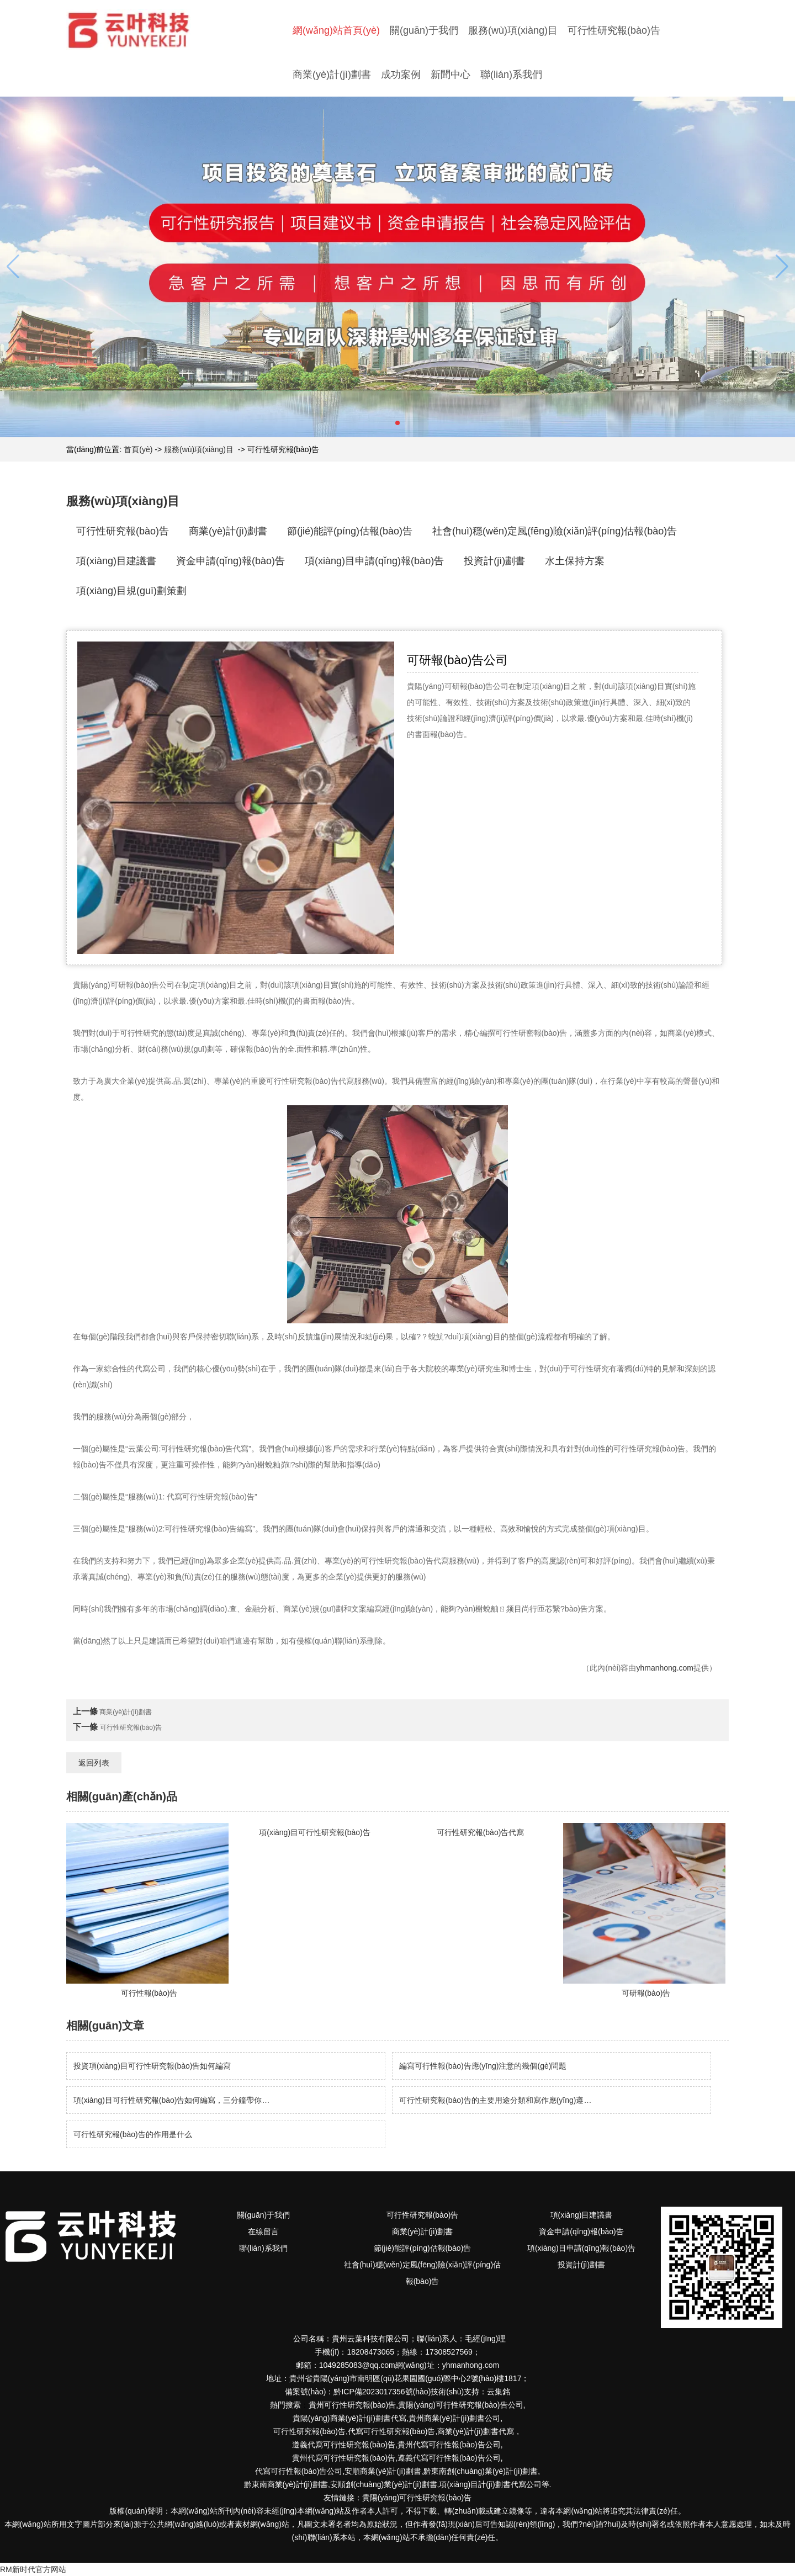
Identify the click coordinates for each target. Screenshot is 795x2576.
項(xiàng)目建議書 (116, 560)
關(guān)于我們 (424, 30)
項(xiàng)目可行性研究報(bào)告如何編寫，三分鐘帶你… (171, 2100)
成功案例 (401, 74)
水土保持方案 (575, 560)
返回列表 (93, 1762)
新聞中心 (450, 74)
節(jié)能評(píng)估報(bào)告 (349, 531)
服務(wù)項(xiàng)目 (513, 30)
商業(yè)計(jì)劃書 (332, 74)
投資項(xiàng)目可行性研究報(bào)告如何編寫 (152, 2065)
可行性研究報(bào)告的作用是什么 (132, 2134)
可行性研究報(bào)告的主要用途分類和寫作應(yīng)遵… (495, 2100)
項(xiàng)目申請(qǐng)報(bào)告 (374, 560)
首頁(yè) (138, 449)
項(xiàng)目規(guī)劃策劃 (131, 590)
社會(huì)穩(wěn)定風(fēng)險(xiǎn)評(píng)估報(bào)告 (554, 531)
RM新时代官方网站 (33, 2569)
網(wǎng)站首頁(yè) (336, 30)
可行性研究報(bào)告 (614, 30)
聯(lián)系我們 (511, 74)
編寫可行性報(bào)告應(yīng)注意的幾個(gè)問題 (482, 2065)
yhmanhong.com (664, 1667)
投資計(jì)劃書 (494, 560)
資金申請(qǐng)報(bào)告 (230, 560)
